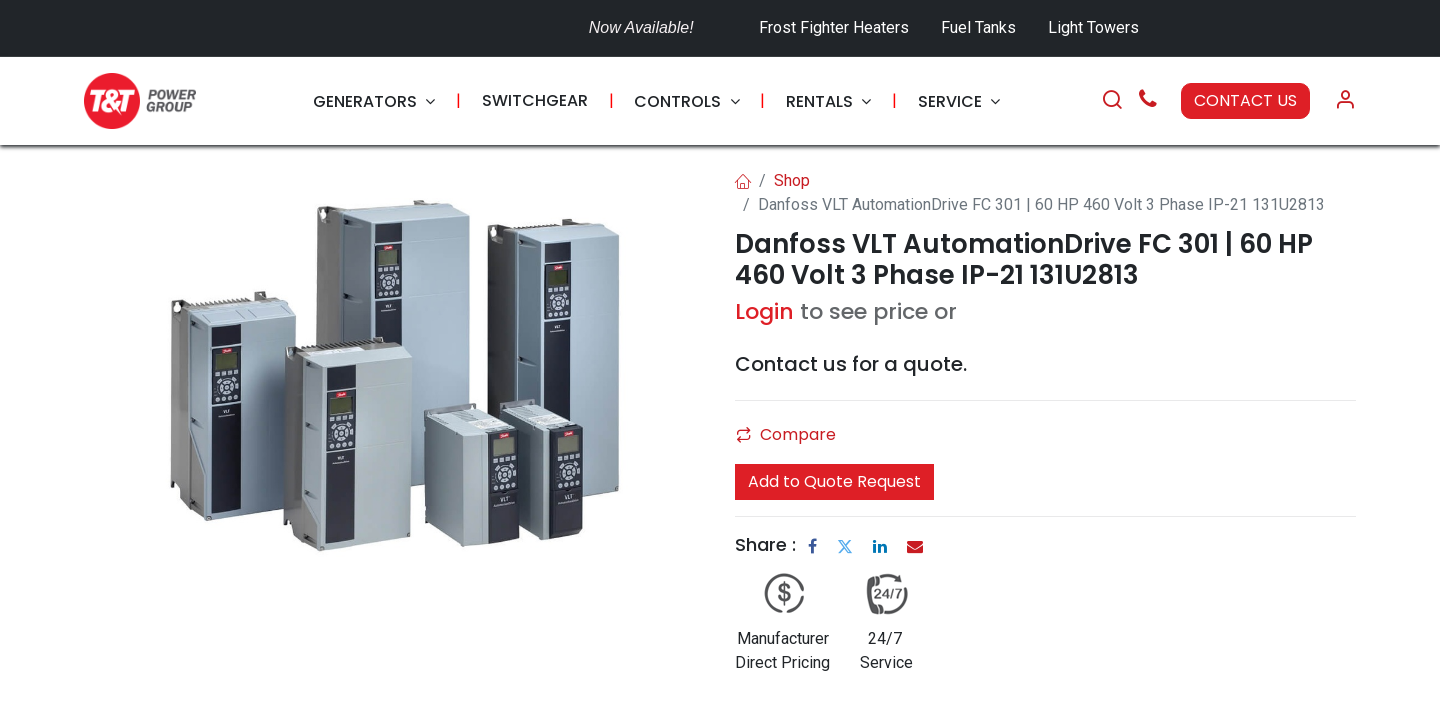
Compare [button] (786, 434)
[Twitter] (845, 546)
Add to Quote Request (834, 481)
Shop (792, 180)
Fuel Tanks (980, 27)
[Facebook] (812, 546)
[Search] (1112, 101)
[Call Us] (1148, 101)
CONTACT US (1245, 100)
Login (764, 311)
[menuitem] (374, 101)
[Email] (915, 546)
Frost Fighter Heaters (834, 27)
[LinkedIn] (880, 546)
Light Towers (1093, 27)
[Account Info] (1345, 101)
